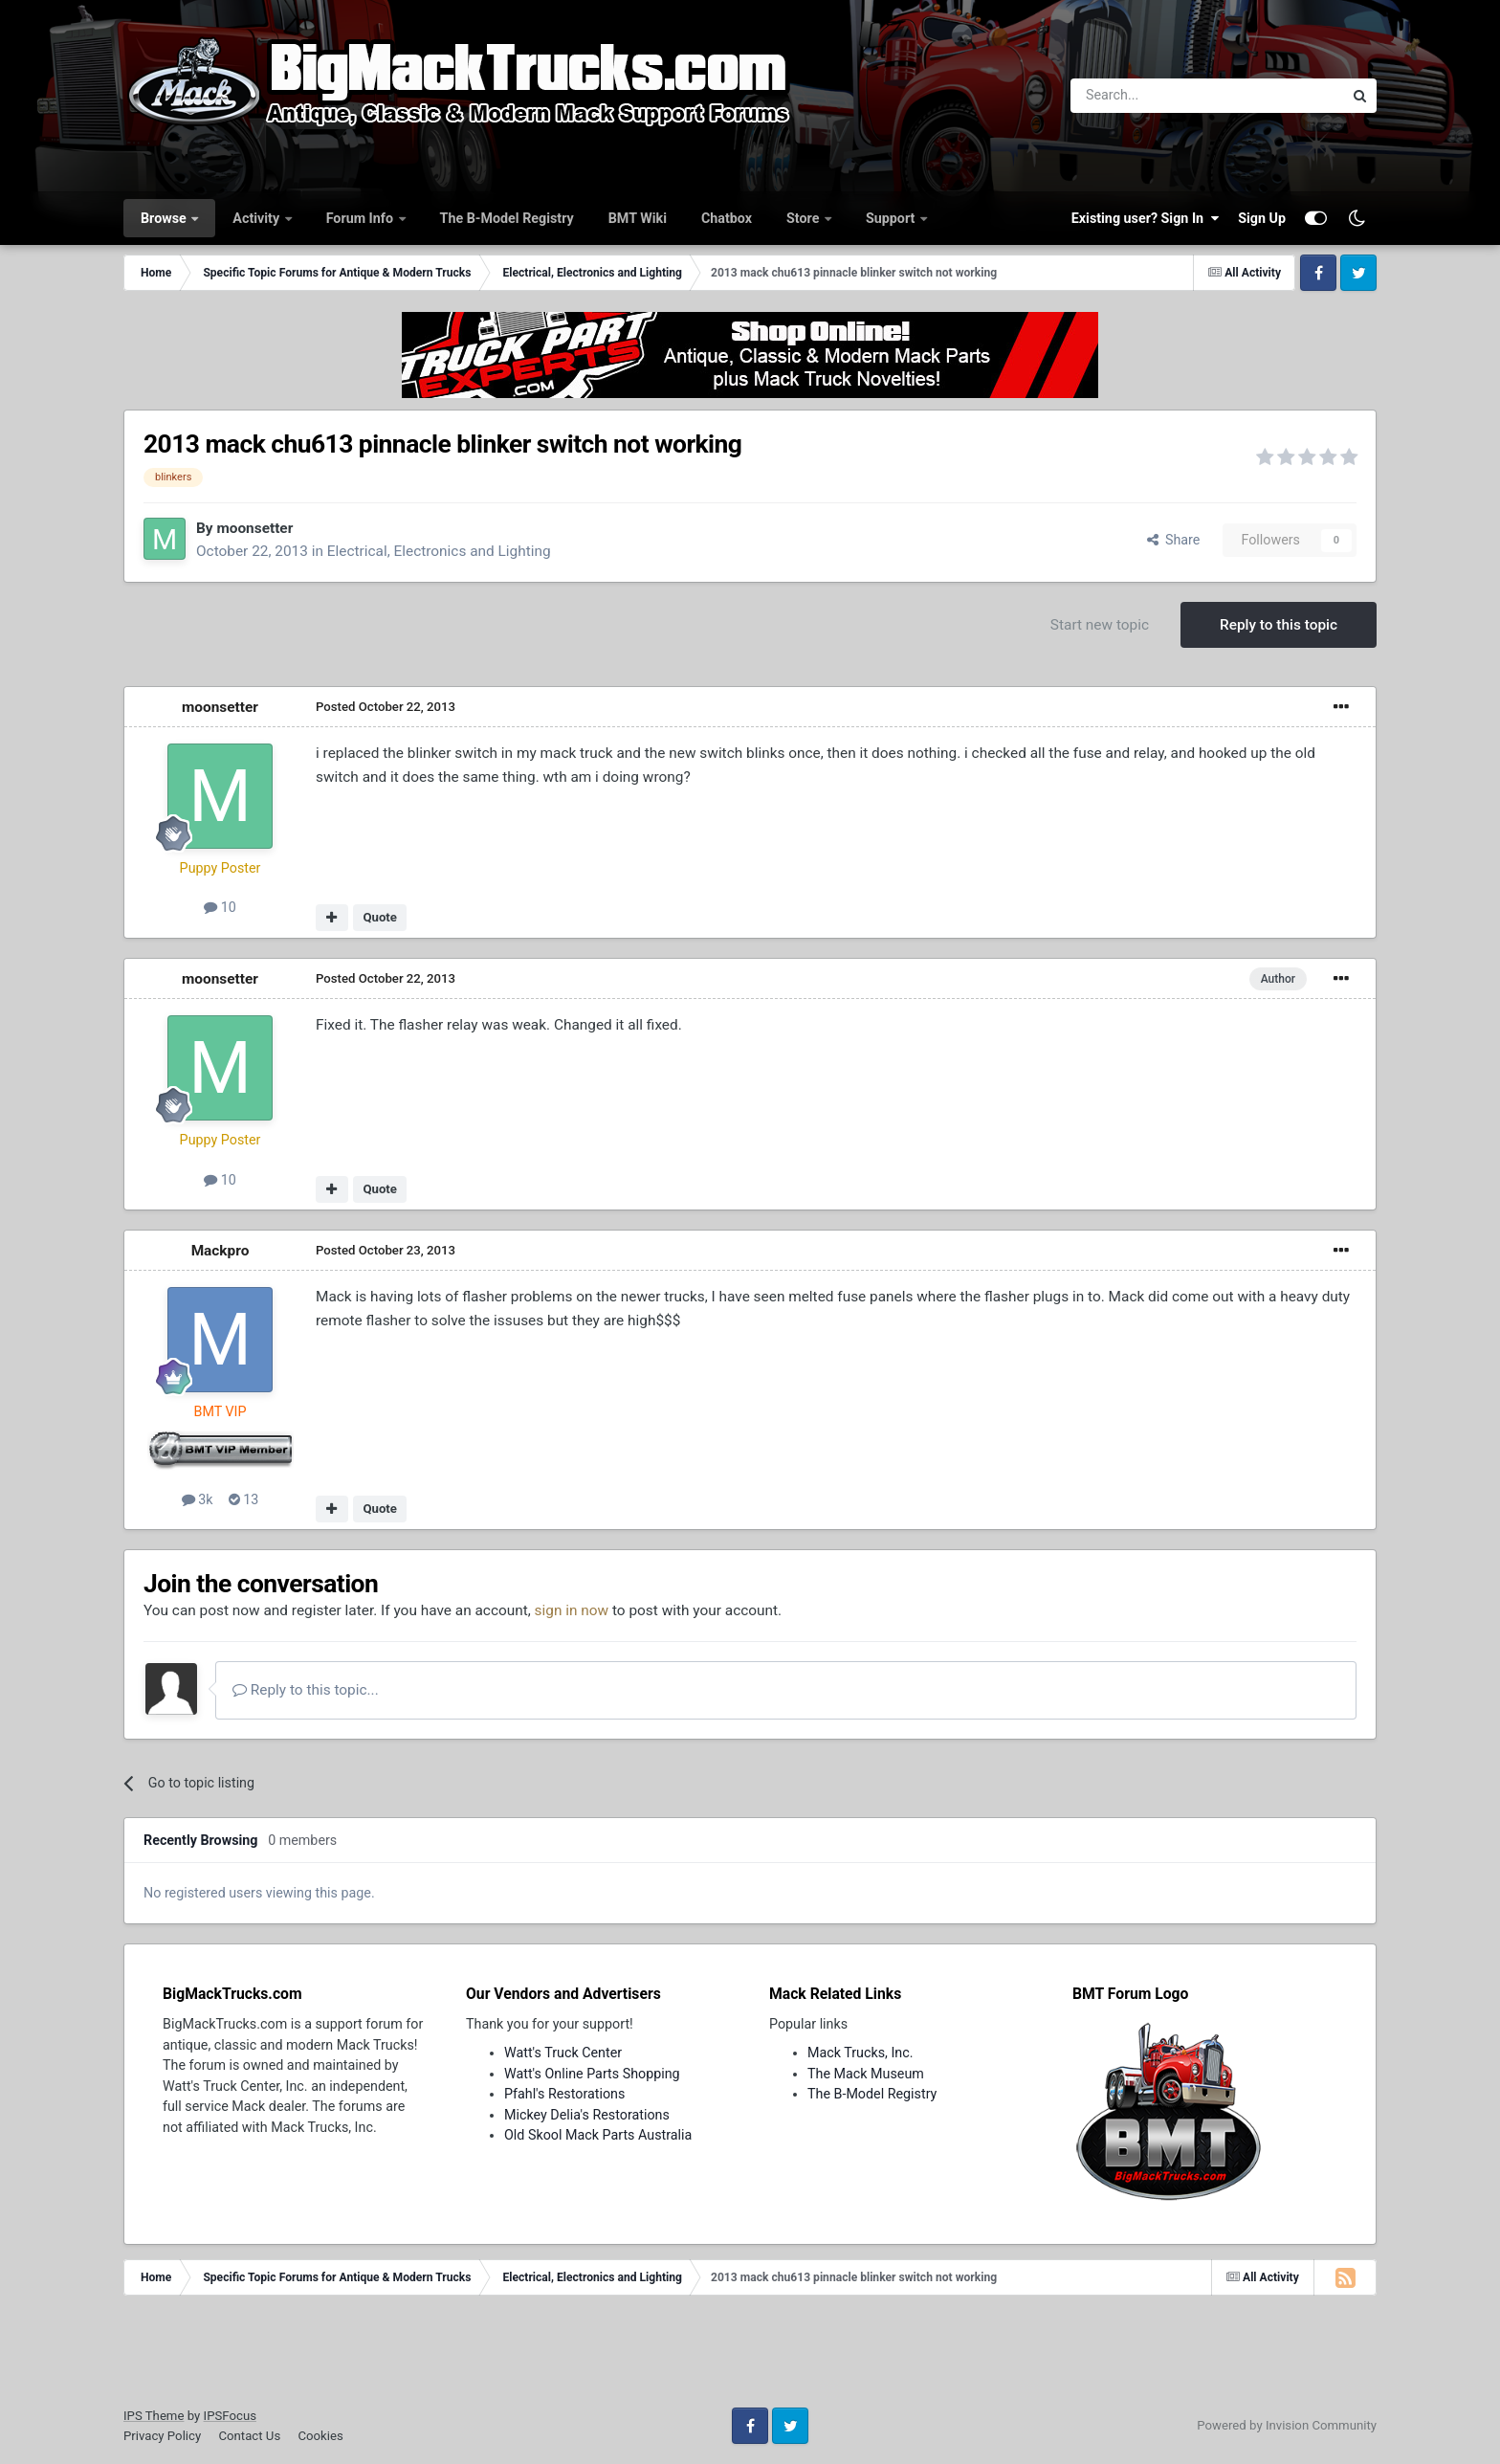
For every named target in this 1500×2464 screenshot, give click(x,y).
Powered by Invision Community (1287, 2425)
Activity (257, 218)
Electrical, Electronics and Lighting (439, 551)
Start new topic (1099, 624)
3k (197, 1499)
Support (892, 218)
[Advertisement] (750, 2358)
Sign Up (1262, 218)
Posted (385, 706)
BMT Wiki (637, 218)
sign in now (572, 1610)
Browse (165, 218)
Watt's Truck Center (563, 2052)
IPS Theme (153, 2416)
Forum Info (361, 218)
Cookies (320, 2436)
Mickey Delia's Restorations (587, 2114)
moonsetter (254, 528)
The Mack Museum (865, 2073)
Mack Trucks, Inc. (860, 2052)
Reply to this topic (1278, 624)
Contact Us (249, 2436)
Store (804, 218)
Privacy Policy (162, 2436)
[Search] (1157, 95)
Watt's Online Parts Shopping (592, 2073)
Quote (380, 917)
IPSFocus (230, 2416)
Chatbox (726, 218)
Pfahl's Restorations (564, 2093)
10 (220, 907)
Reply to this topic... (305, 1689)
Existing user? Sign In (1145, 218)
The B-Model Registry (507, 218)
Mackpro (220, 1250)
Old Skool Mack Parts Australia (598, 2134)
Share (1174, 539)
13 (244, 1499)
